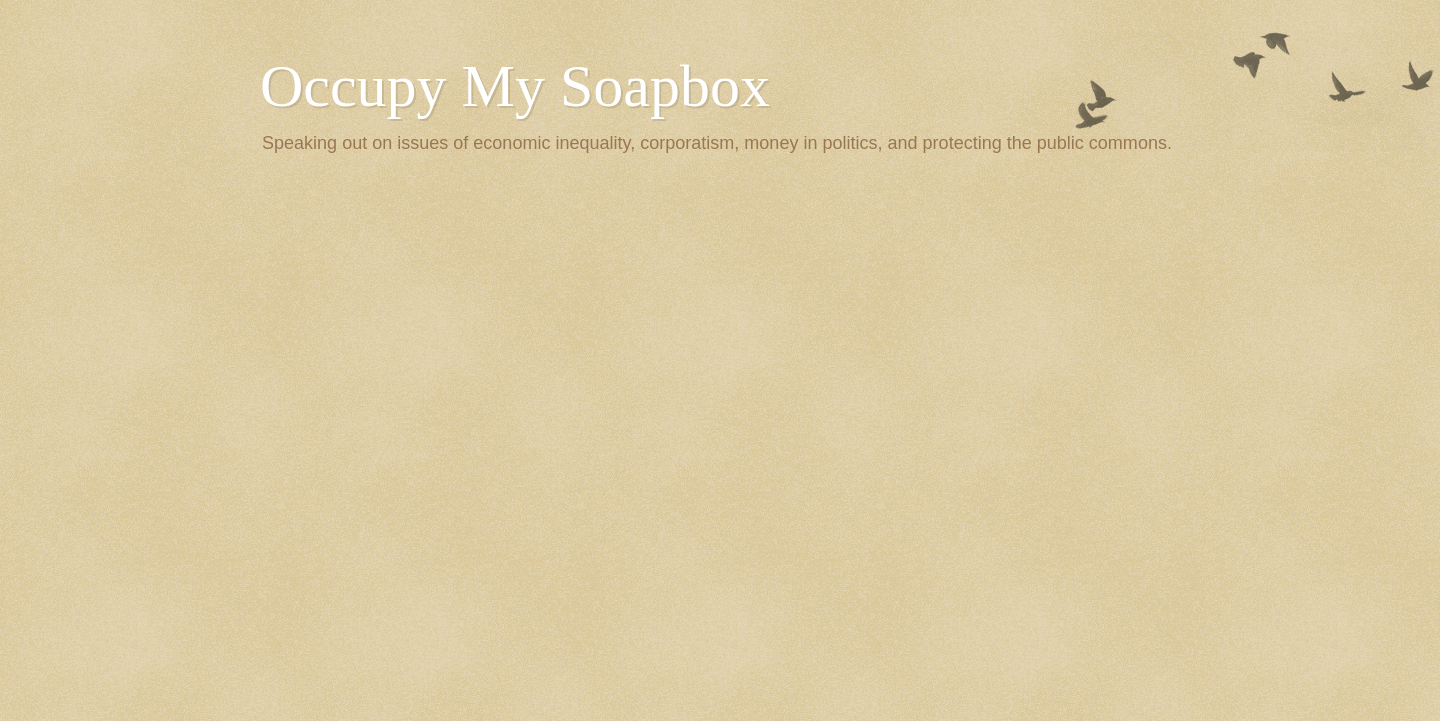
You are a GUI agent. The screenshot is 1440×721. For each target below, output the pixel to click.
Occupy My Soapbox (515, 86)
